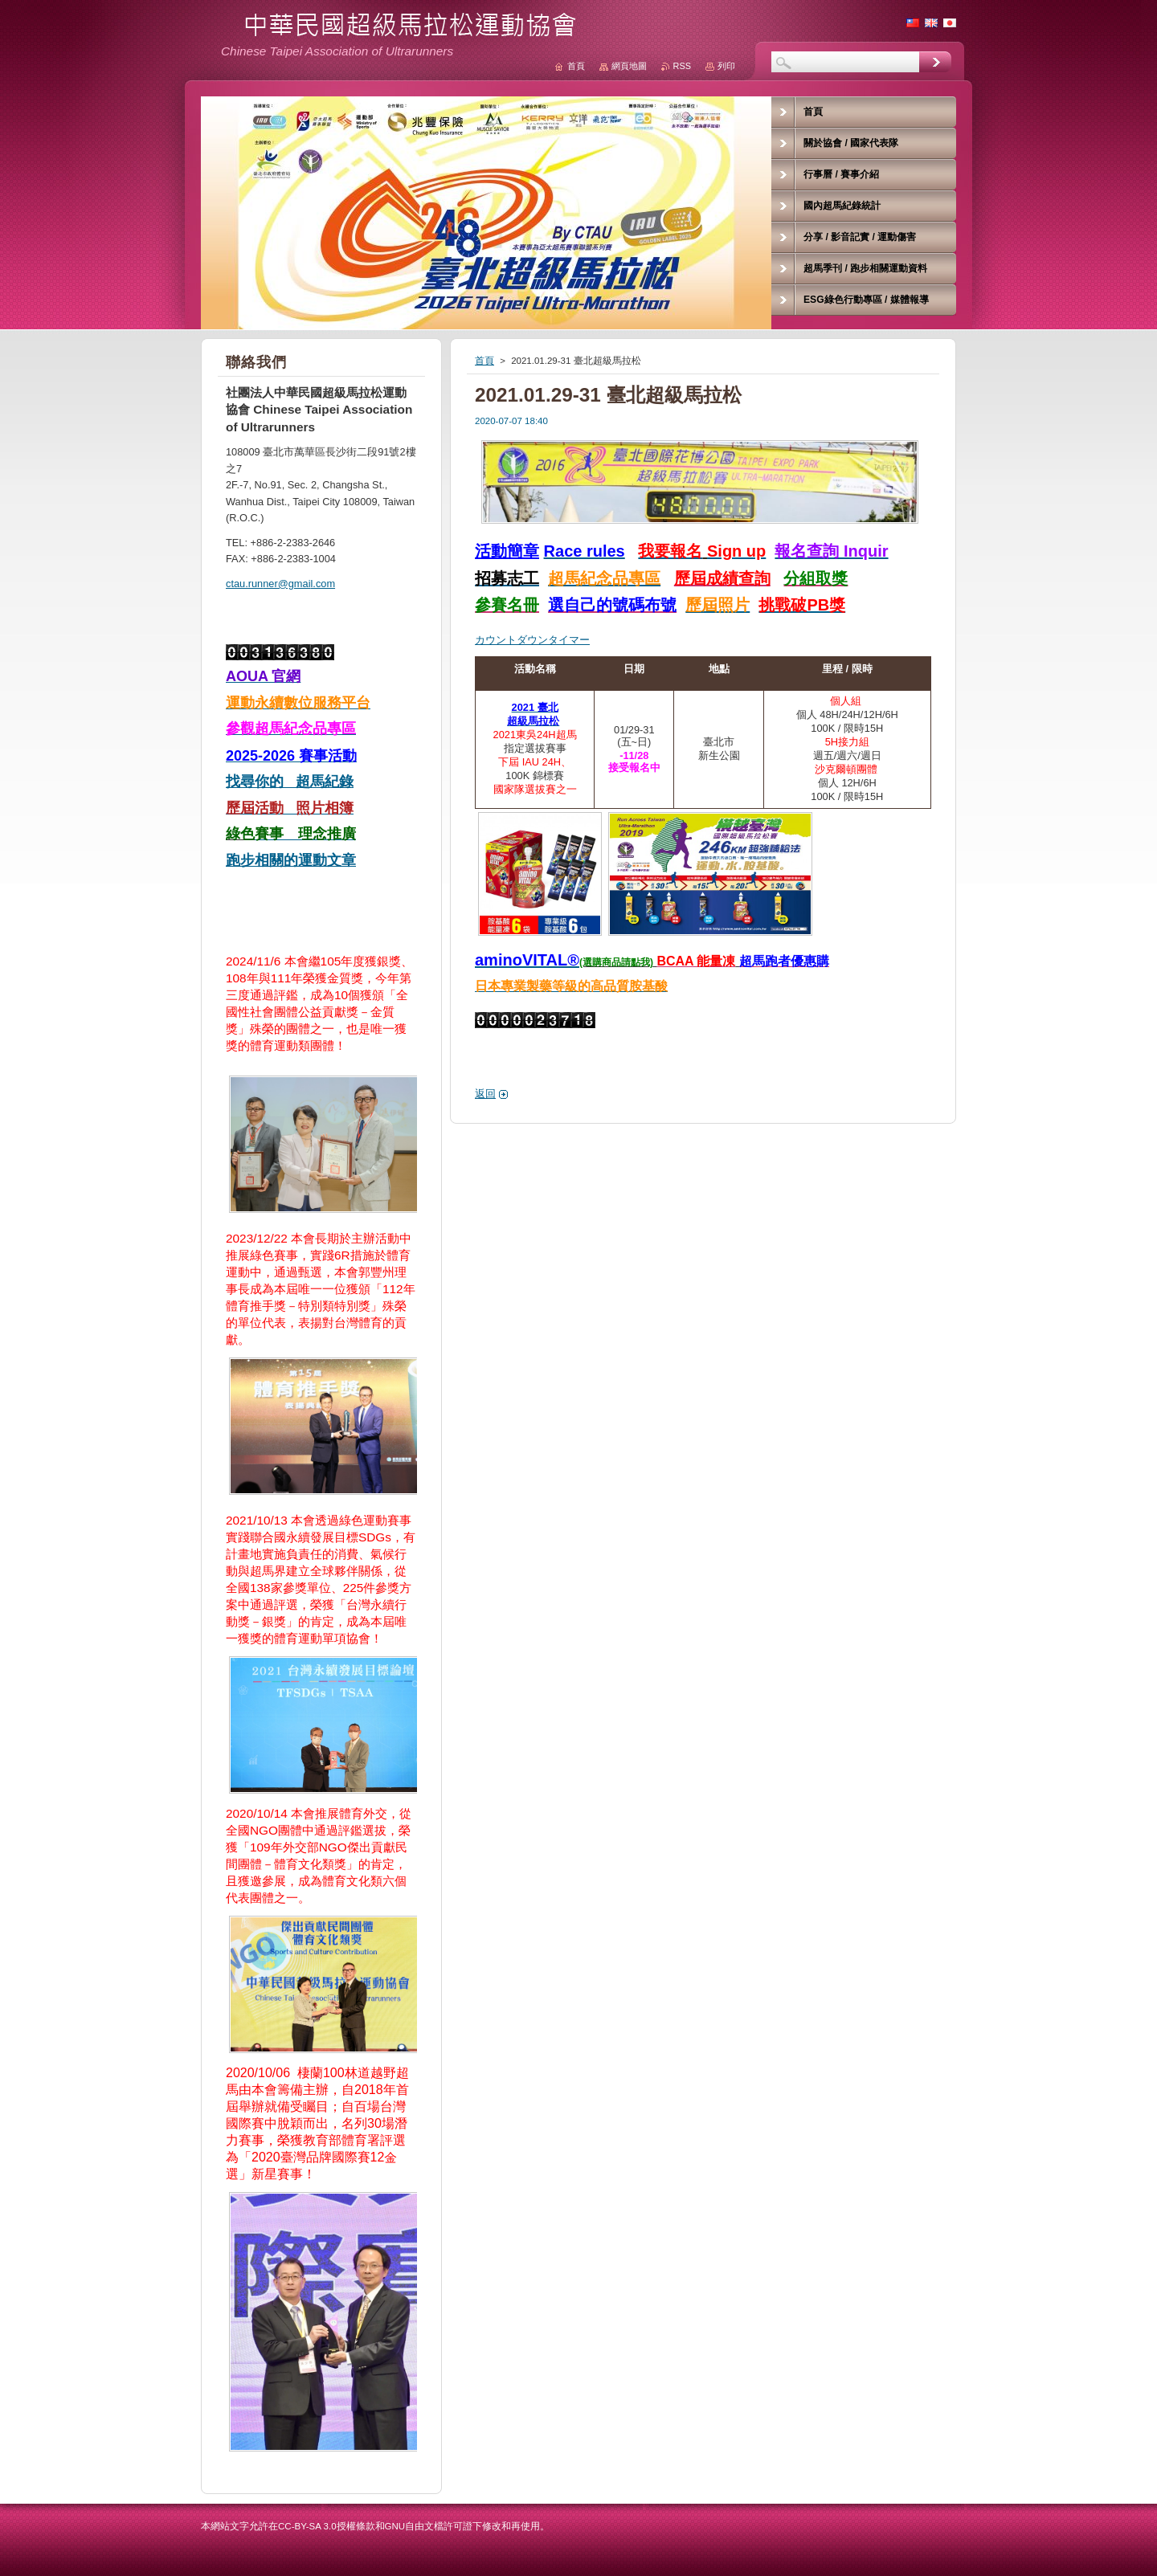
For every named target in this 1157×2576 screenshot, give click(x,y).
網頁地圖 (629, 66)
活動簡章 (507, 551)
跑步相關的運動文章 (291, 860)
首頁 (484, 360)
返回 (485, 1094)
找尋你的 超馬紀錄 (290, 782)
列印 (726, 66)
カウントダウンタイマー (532, 640)
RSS (682, 66)
